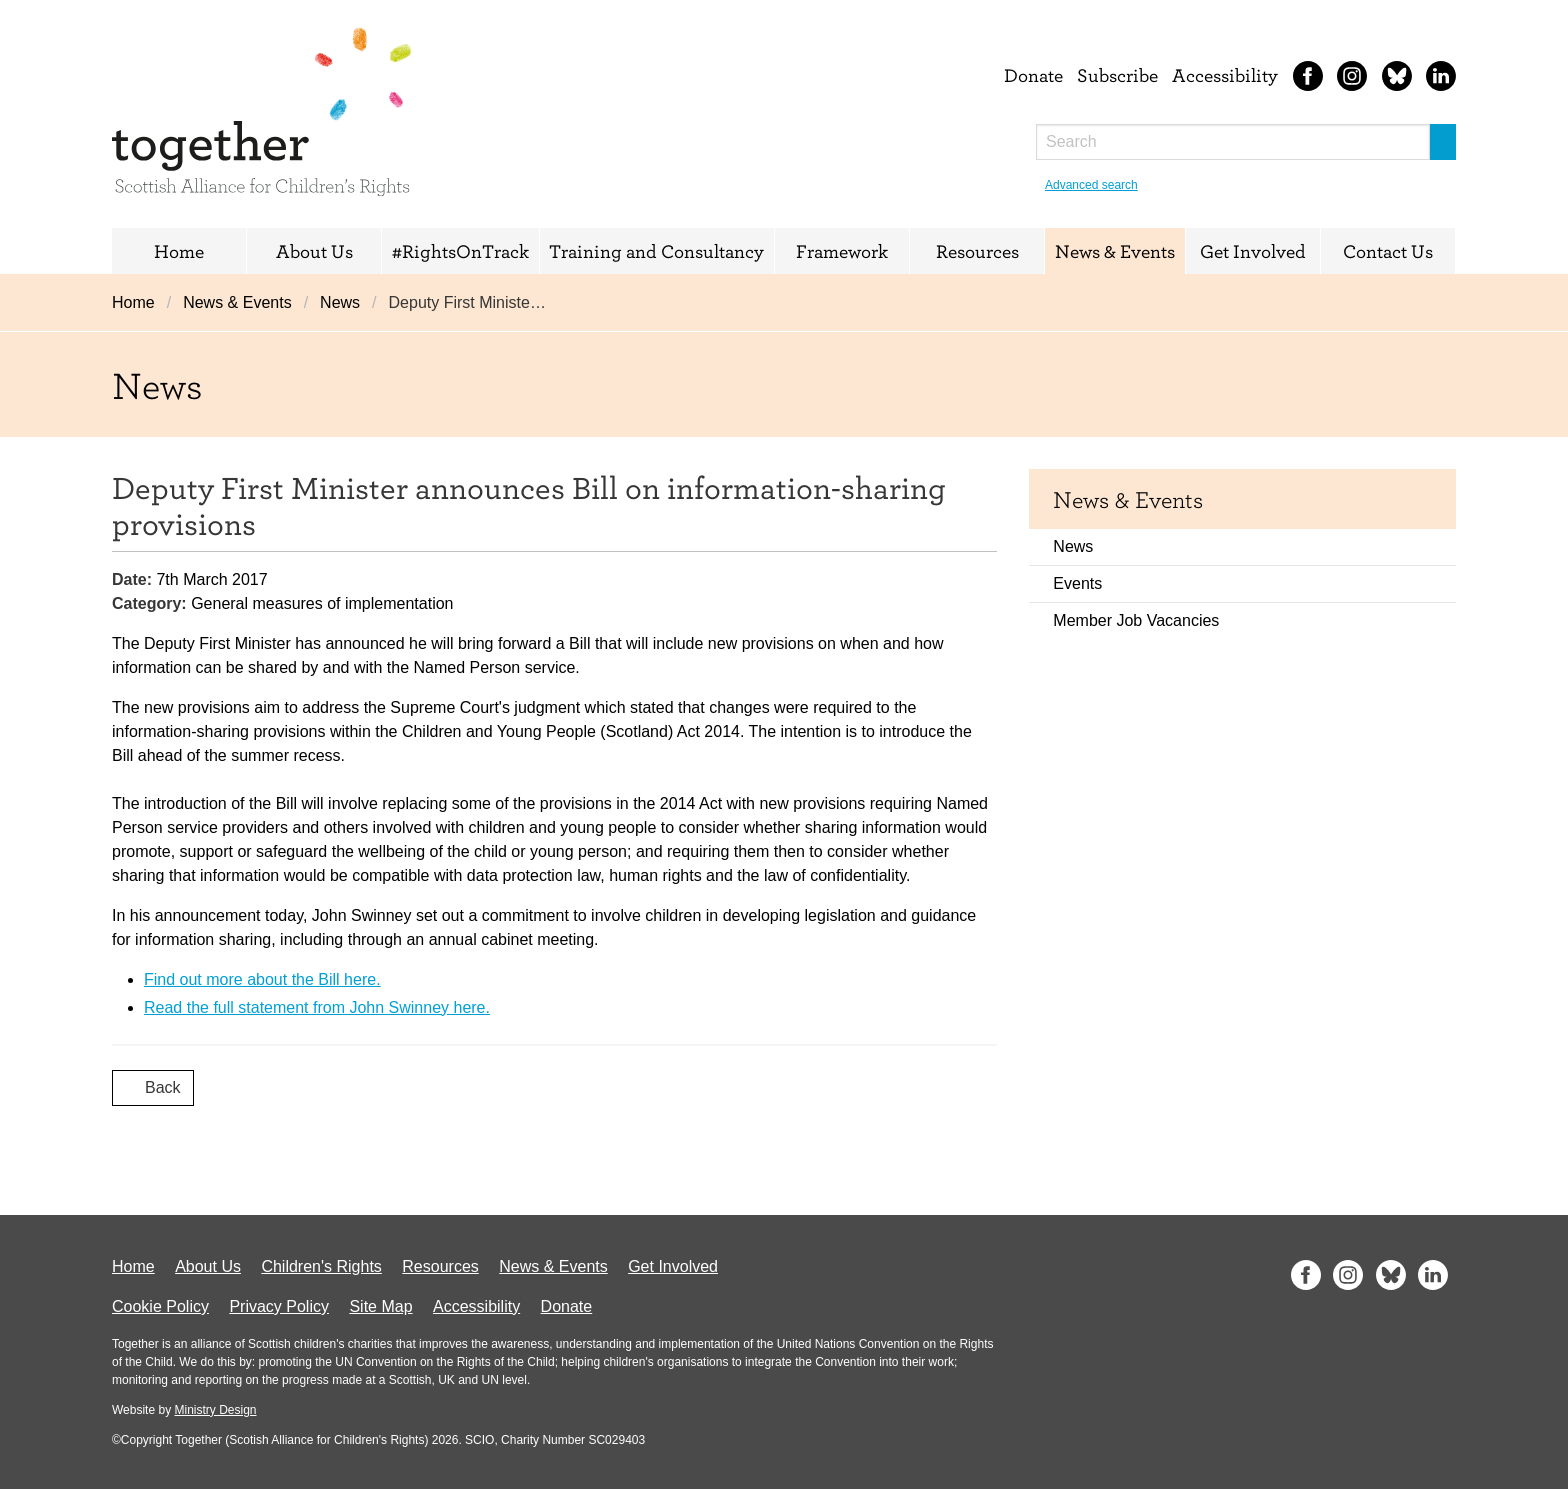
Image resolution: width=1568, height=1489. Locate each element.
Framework (842, 251)
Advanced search (1091, 185)
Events (1077, 583)
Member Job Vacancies (1136, 620)
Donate (1033, 75)
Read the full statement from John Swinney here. (317, 1007)
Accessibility (1225, 75)
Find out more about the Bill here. (262, 979)
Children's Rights (321, 1266)
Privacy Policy (279, 1306)
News (340, 302)
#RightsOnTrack (460, 251)
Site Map (380, 1306)
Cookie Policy (160, 1306)
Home (179, 251)
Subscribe (1117, 75)
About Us (314, 251)
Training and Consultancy (656, 251)
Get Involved (1253, 251)
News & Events (1115, 251)
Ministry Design (215, 1410)
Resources (977, 251)
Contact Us (1388, 251)
